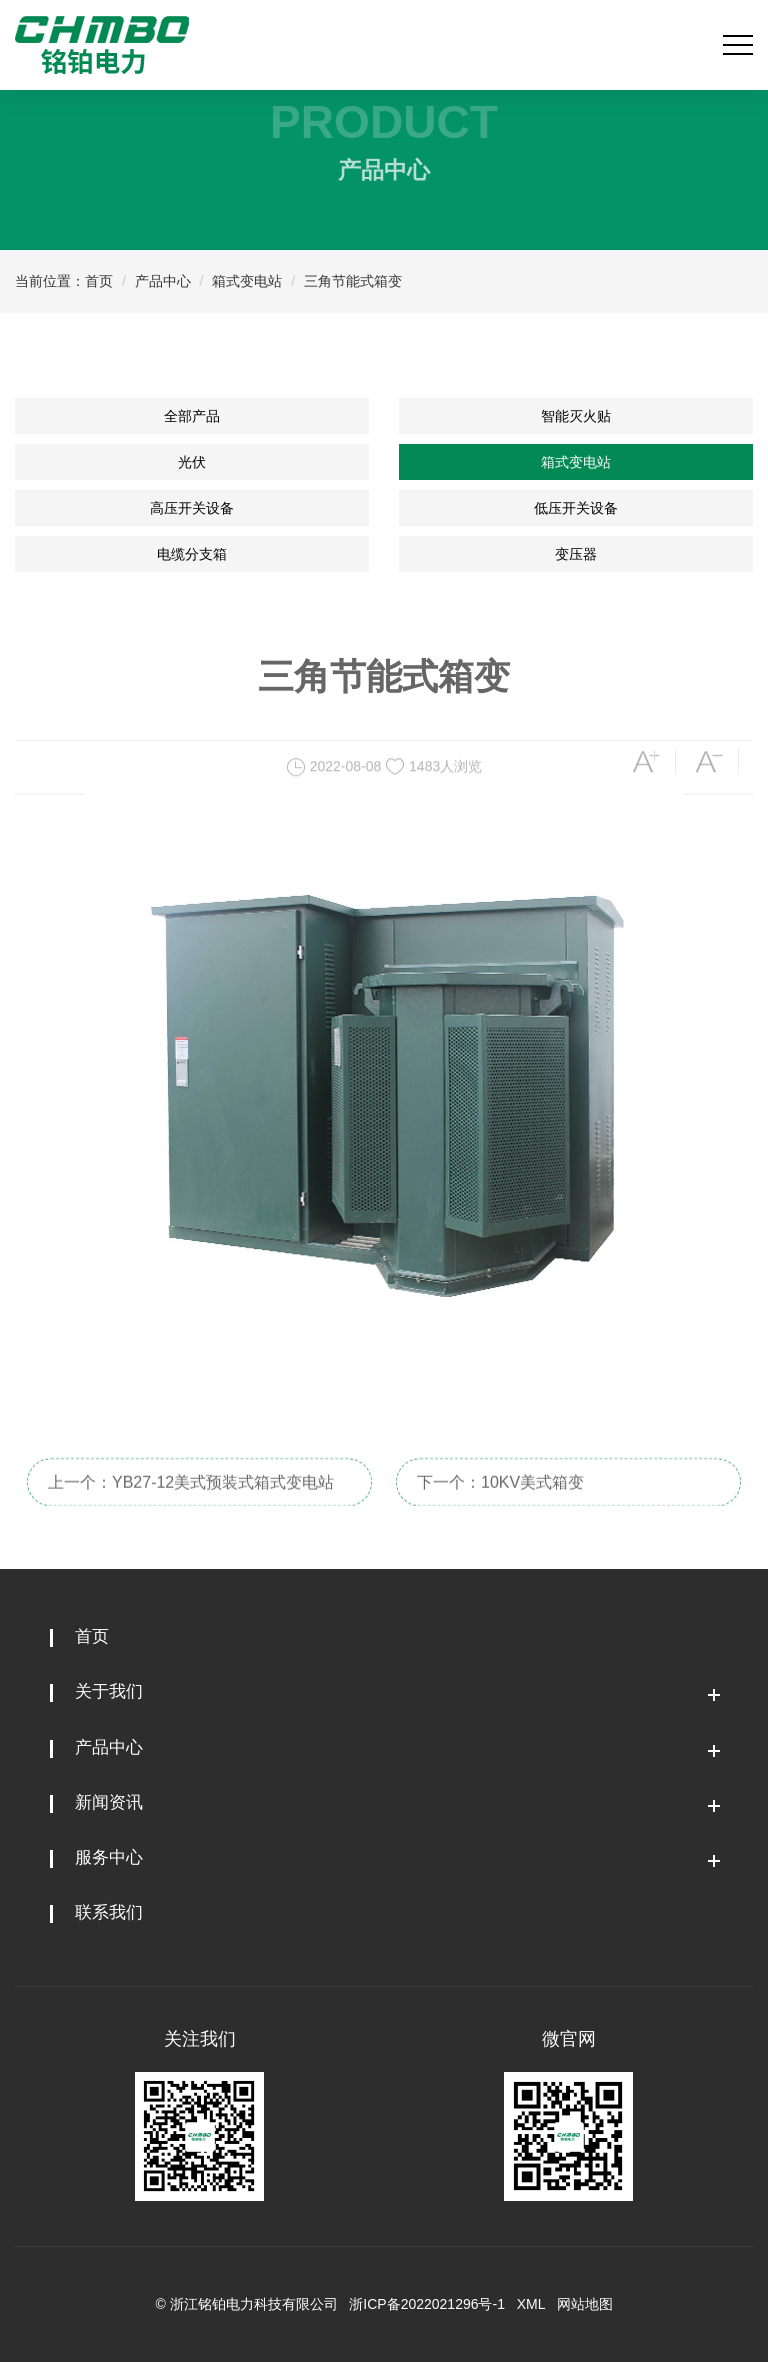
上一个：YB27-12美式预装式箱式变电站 (191, 1503)
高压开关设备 (192, 508)
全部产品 (192, 416)
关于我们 (109, 1691)
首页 (99, 281)
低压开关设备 (576, 508)
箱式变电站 (247, 281)
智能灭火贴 (576, 416)
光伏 (192, 462)
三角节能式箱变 (353, 281)
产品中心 (163, 281)
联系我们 (109, 1912)
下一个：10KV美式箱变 (500, 1503)
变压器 (576, 554)
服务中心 (109, 1857)
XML (531, 2304)
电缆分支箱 (192, 554)
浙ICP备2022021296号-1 (427, 2304)
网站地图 (585, 2304)
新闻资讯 (109, 1802)
